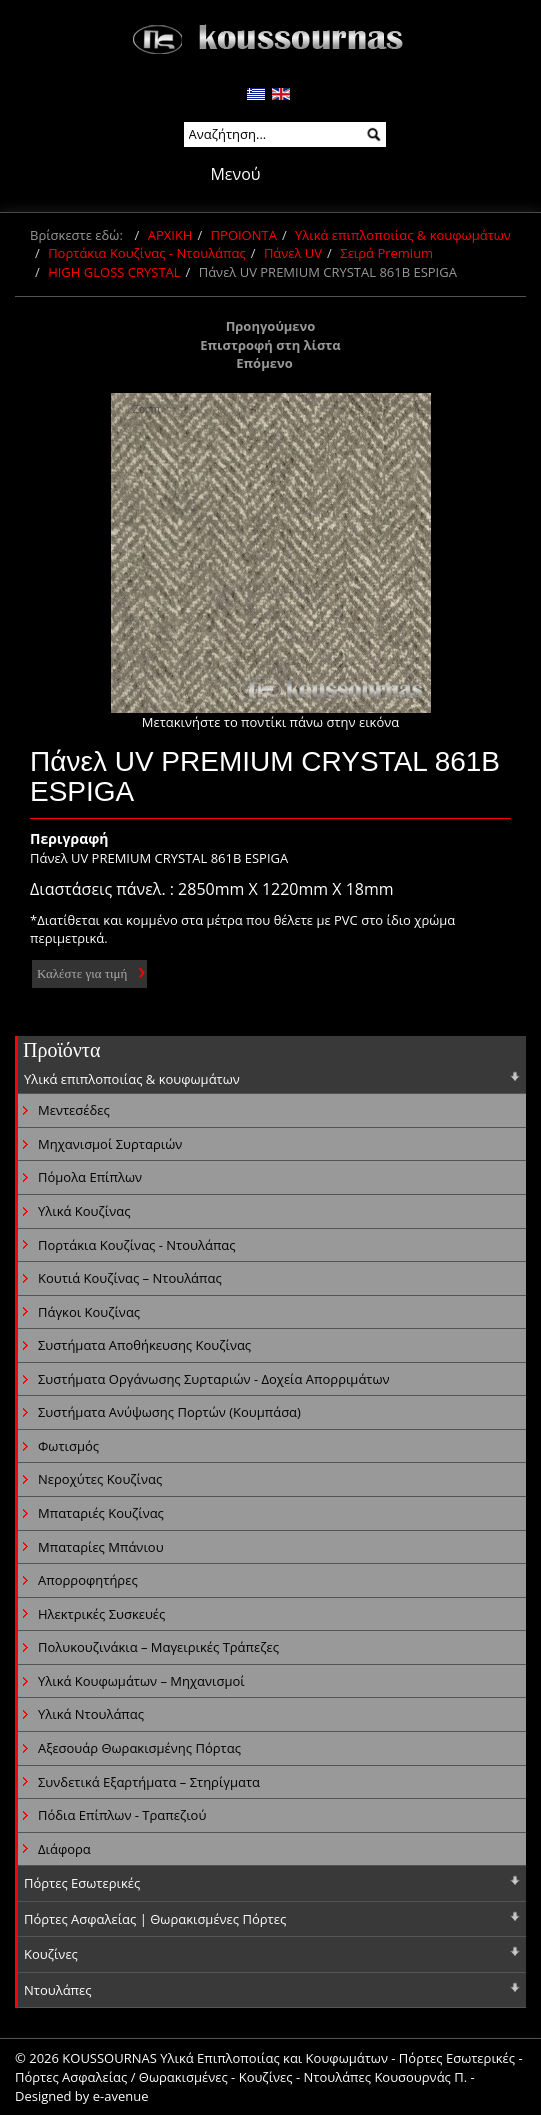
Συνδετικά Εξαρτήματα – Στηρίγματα (149, 1782)
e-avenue (121, 2096)
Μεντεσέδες (74, 1110)
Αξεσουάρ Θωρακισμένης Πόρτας (139, 1748)
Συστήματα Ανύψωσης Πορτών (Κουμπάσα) (169, 1412)
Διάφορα (64, 1849)
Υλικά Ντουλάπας (91, 1714)
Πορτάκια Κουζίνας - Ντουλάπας (147, 253)
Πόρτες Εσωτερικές (82, 1883)
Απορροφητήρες (88, 1580)
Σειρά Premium (386, 253)
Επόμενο (264, 363)
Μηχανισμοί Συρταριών (110, 1144)
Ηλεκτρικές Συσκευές (101, 1614)
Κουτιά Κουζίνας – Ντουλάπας (130, 1278)
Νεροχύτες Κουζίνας (100, 1479)
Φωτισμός (68, 1446)
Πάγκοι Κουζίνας (89, 1312)
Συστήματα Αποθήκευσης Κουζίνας (144, 1345)
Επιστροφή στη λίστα (270, 345)
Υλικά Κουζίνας (84, 1211)
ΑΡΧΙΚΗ (170, 235)
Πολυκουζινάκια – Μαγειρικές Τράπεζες (158, 1647)
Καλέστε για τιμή (82, 973)
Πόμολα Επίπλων (90, 1177)
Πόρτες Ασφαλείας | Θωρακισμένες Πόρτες (155, 1919)
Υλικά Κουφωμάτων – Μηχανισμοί (141, 1681)
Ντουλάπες (58, 1990)
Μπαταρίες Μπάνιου (101, 1547)
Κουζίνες (51, 1954)
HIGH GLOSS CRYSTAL (114, 272)
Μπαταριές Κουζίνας (101, 1513)
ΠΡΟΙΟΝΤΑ (244, 235)
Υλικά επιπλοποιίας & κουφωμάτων (403, 235)
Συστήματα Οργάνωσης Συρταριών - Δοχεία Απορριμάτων (214, 1379)
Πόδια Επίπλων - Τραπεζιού (122, 1815)
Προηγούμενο (271, 326)
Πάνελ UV (293, 253)
